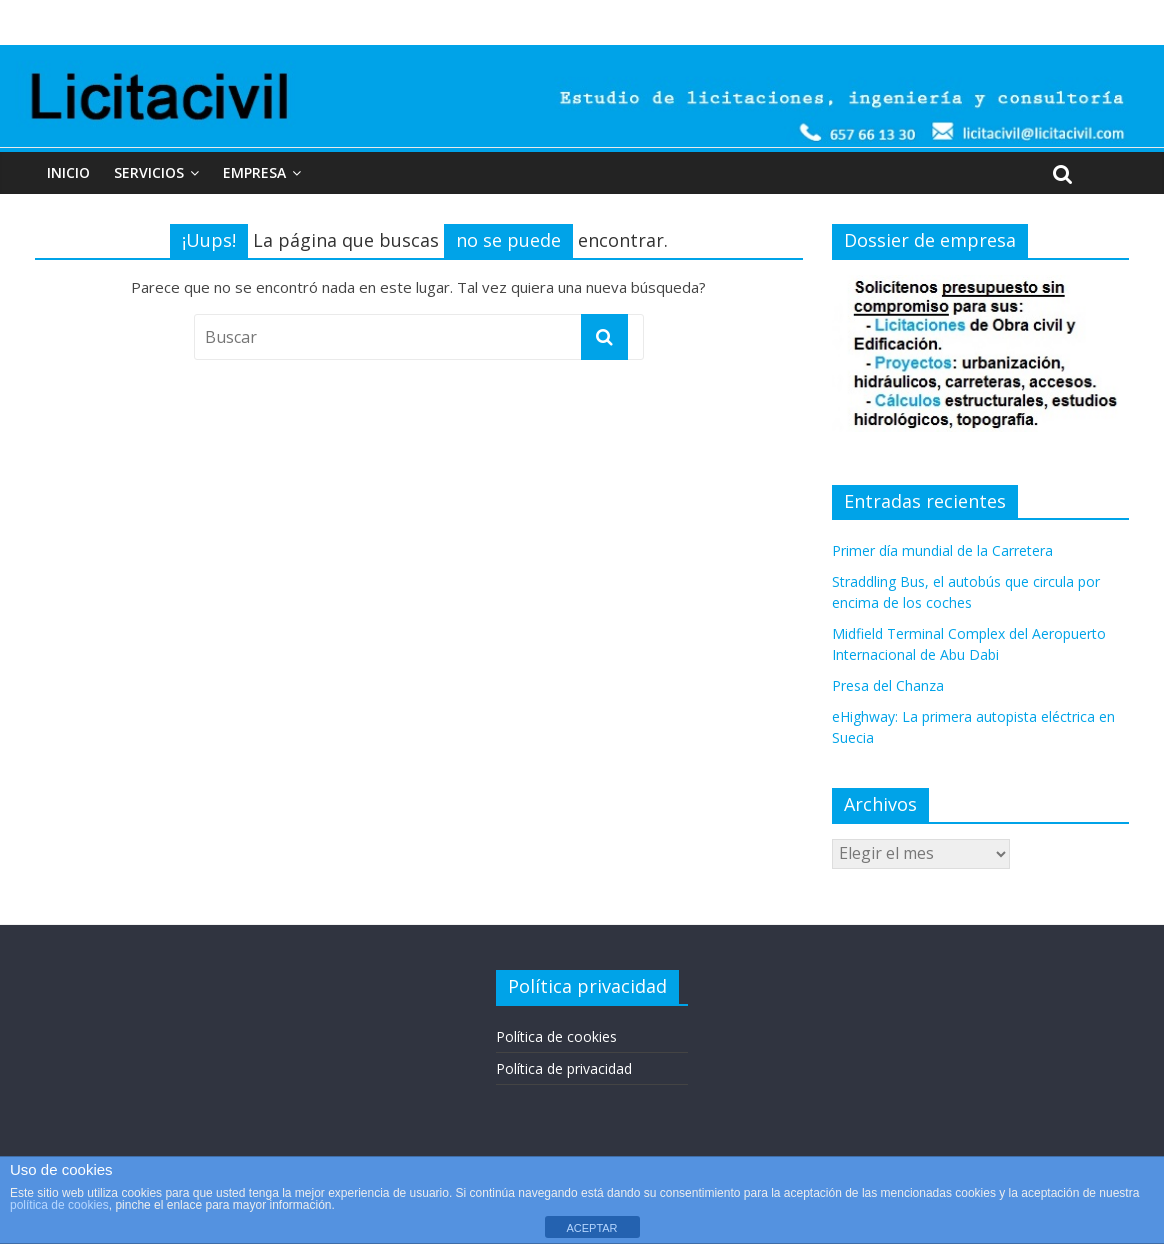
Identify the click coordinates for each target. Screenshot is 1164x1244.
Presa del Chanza (888, 685)
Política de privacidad (564, 1068)
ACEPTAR (591, 1228)
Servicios (149, 172)
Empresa (254, 172)
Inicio (68, 172)
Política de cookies (556, 1036)
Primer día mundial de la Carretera (942, 550)
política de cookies (59, 1205)
